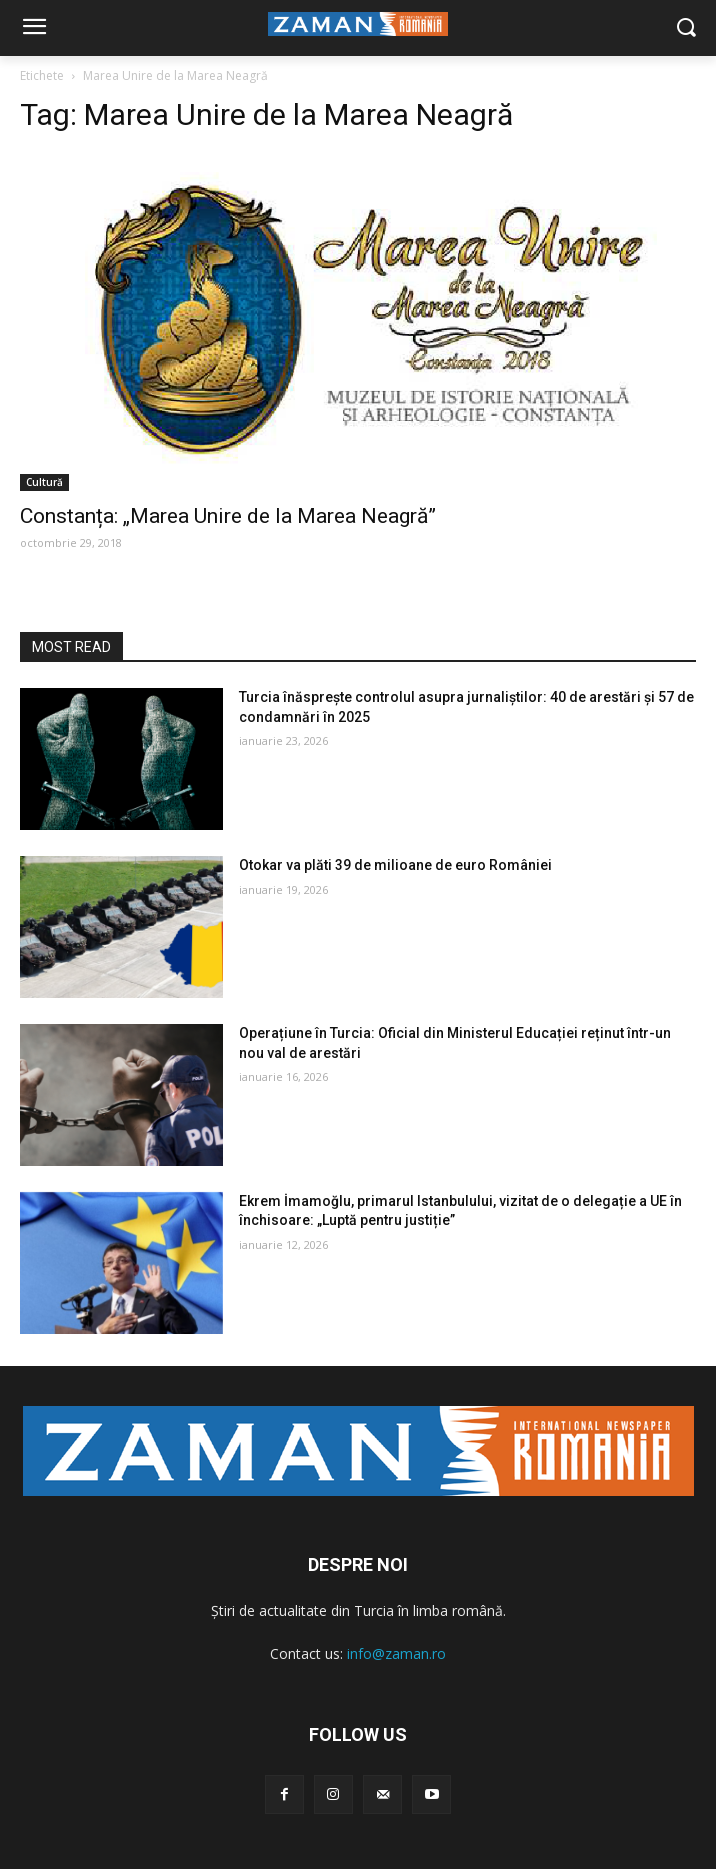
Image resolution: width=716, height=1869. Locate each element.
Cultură (44, 482)
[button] (686, 28)
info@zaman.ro (396, 1653)
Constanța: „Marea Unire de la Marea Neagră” (228, 516)
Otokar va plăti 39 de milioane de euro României (395, 865)
